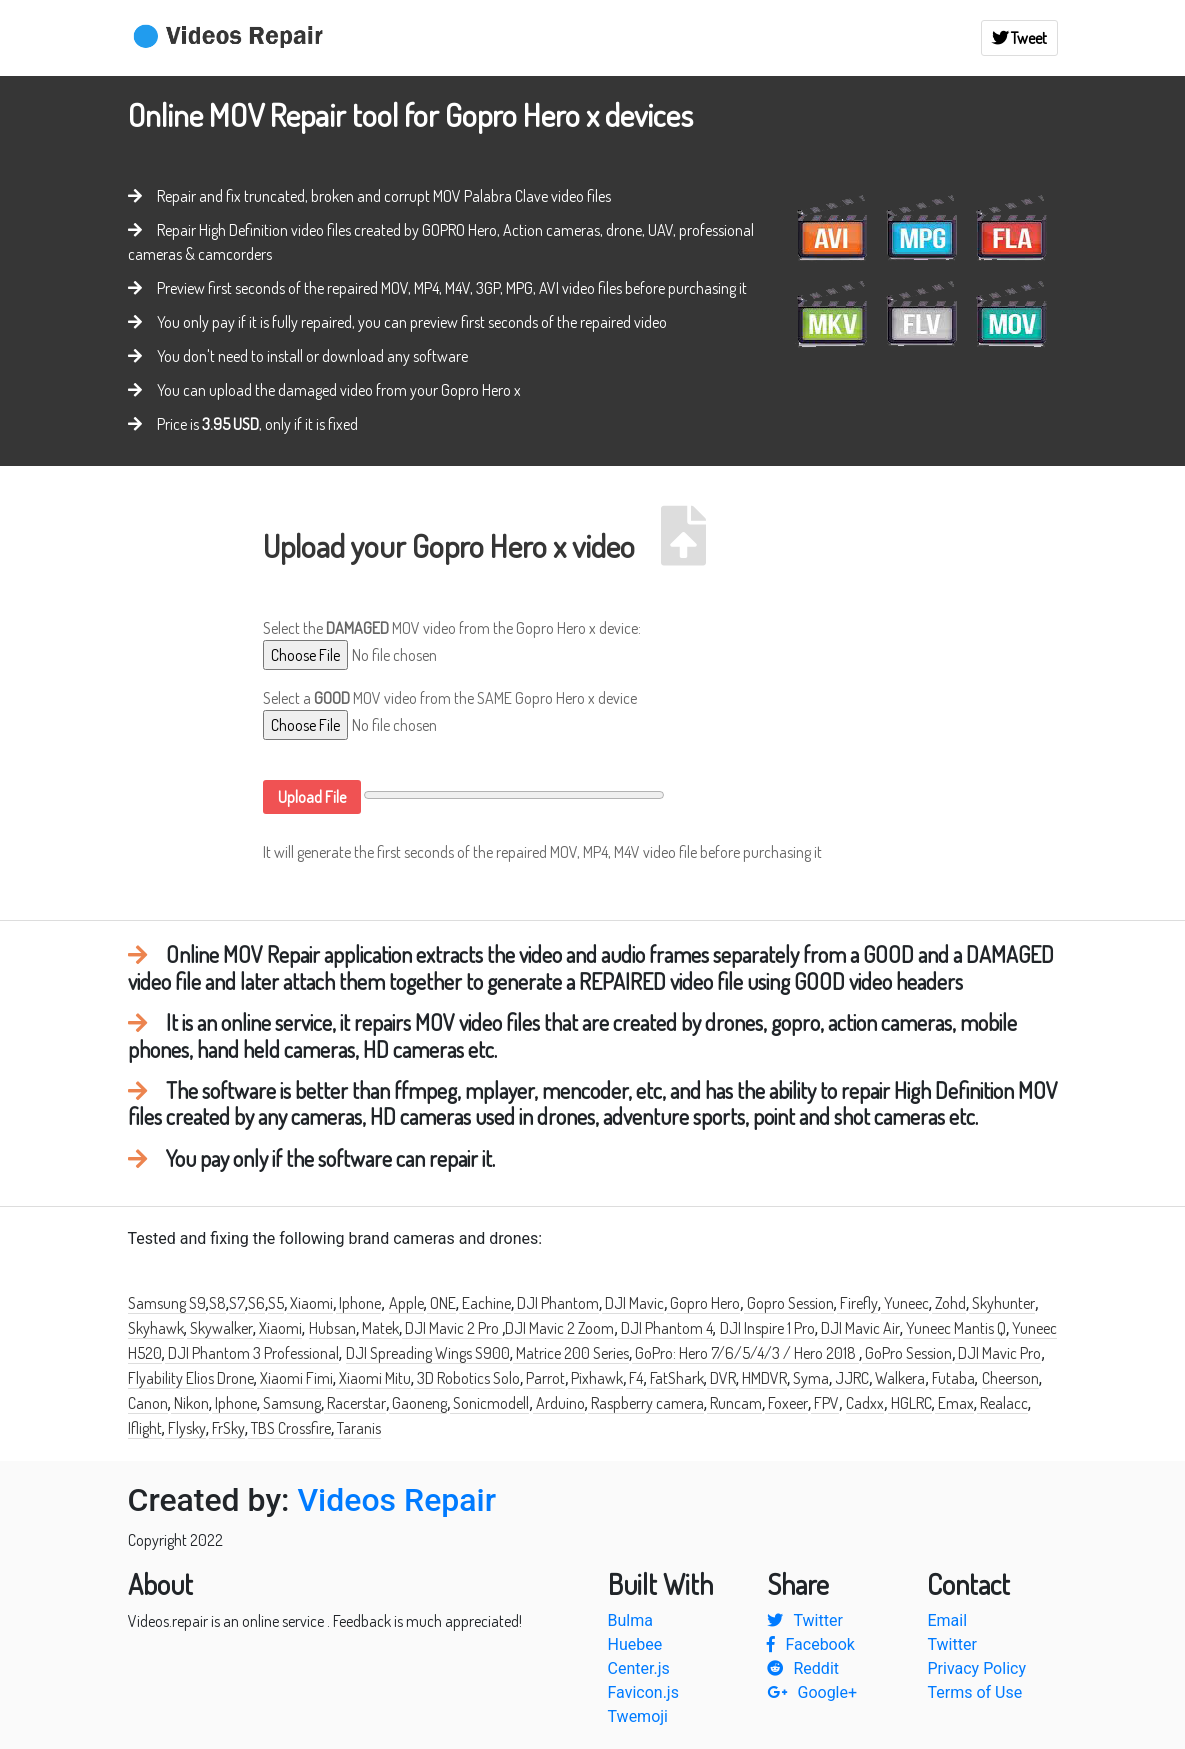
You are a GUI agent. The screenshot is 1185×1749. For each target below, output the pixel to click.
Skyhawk (156, 1328)
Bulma (630, 1620)
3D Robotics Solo (467, 1378)
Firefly (857, 1303)
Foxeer (786, 1403)
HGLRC (910, 1403)
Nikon (190, 1403)
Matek (379, 1328)
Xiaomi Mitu (373, 1378)
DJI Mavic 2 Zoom (559, 1328)
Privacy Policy (976, 1668)
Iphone (358, 1303)
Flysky (185, 1428)
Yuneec (905, 1303)
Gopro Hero (703, 1303)
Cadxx (865, 1403)
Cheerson (1010, 1378)
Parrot (544, 1378)
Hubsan (332, 1328)
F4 (634, 1378)
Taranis (357, 1428)
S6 (256, 1303)
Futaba (952, 1378)
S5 (276, 1303)
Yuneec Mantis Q (954, 1328)
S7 (237, 1303)
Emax (954, 1403)
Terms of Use (974, 1692)
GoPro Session (907, 1353)
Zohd (949, 1303)
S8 (217, 1303)
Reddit (803, 1668)
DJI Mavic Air (859, 1328)
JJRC (850, 1378)
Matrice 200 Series (571, 1353)
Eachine (485, 1303)
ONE (441, 1303)
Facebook (810, 1644)
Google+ (812, 1692)
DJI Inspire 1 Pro (767, 1328)
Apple (406, 1303)
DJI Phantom (556, 1303)
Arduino (559, 1403)
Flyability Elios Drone (191, 1378)
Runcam (734, 1403)
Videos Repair (396, 1500)
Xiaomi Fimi (295, 1378)
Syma (809, 1378)
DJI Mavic (633, 1303)
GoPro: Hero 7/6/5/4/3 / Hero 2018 (745, 1353)
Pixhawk (595, 1378)
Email (947, 1620)
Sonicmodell (489, 1403)
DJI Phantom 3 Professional (252, 1353)
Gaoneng (418, 1403)
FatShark (675, 1378)
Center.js (639, 1668)
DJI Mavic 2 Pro (452, 1328)
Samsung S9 (167, 1303)
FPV (825, 1403)
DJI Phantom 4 (665, 1328)
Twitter (804, 1620)
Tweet (1019, 38)
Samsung (290, 1403)
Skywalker (220, 1328)
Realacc (1002, 1403)
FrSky (227, 1428)
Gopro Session (789, 1303)
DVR (721, 1378)
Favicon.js (643, 1692)
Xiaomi (310, 1303)
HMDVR (763, 1378)
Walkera (898, 1378)
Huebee (635, 1644)
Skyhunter (1002, 1303)
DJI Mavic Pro (998, 1353)
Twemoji (638, 1716)
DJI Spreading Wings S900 (428, 1353)
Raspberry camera (646, 1403)
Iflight (145, 1428)
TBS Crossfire (289, 1428)
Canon (148, 1403)
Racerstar (355, 1403)
